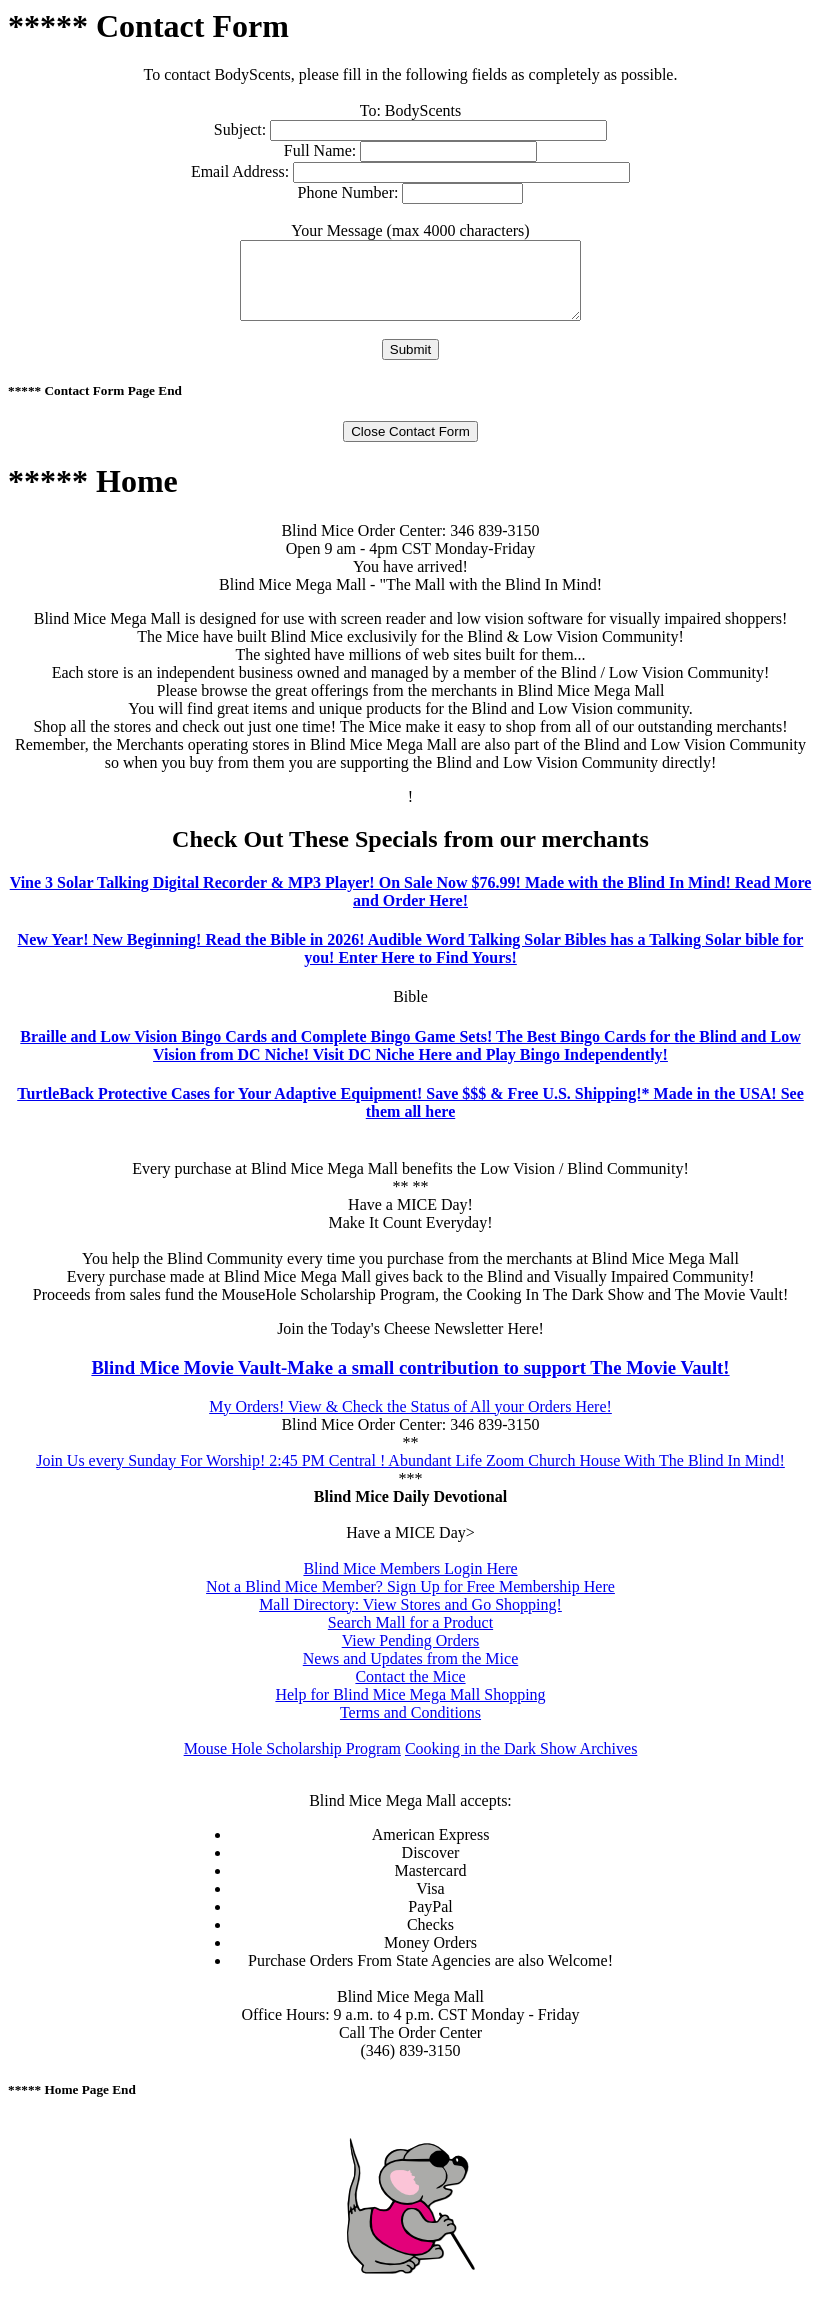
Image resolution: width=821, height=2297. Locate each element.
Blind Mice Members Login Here (410, 1583)
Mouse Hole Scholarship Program (292, 1763)
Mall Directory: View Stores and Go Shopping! (410, 1619)
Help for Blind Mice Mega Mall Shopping (410, 1709)
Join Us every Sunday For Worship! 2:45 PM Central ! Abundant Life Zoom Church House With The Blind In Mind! (410, 1475)
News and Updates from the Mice (411, 1673)
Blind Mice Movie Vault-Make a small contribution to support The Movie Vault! (410, 1382)
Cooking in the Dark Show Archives (521, 1763)
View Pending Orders (411, 1655)
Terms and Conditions (410, 1727)
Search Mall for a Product (410, 1637)
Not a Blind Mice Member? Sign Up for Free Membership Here (410, 1601)
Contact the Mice (410, 1691)
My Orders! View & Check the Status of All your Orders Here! (410, 1421)
